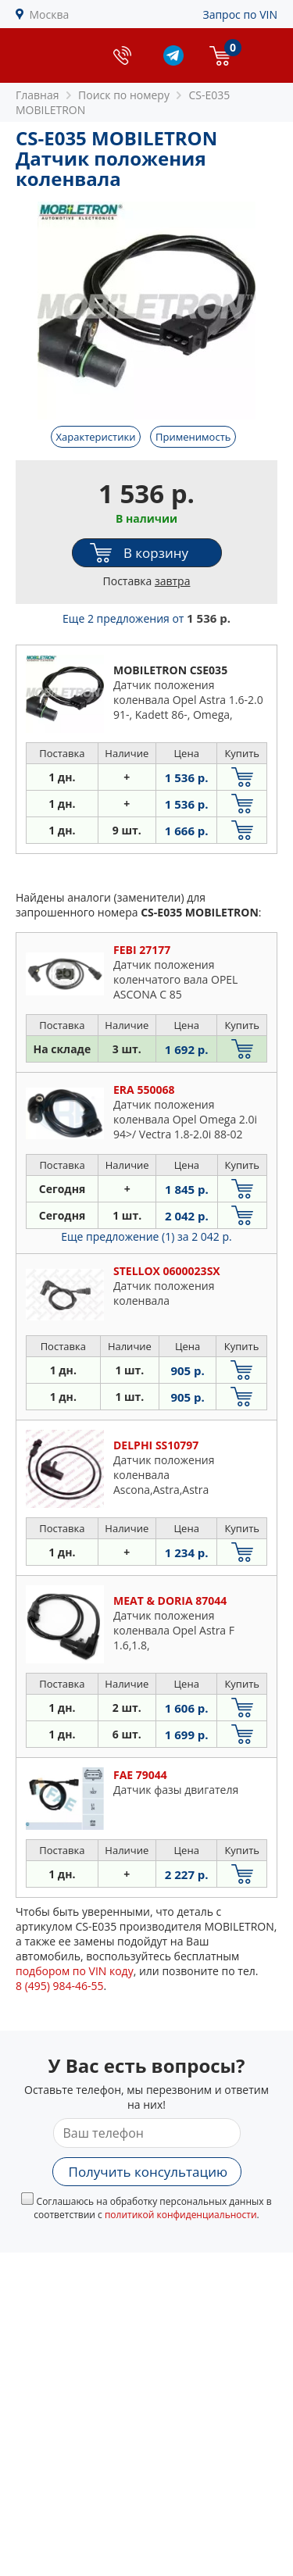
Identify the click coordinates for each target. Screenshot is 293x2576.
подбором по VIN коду (75, 1970)
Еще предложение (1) (146, 1236)
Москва (50, 14)
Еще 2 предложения (146, 618)
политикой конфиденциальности (181, 2214)
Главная (37, 95)
